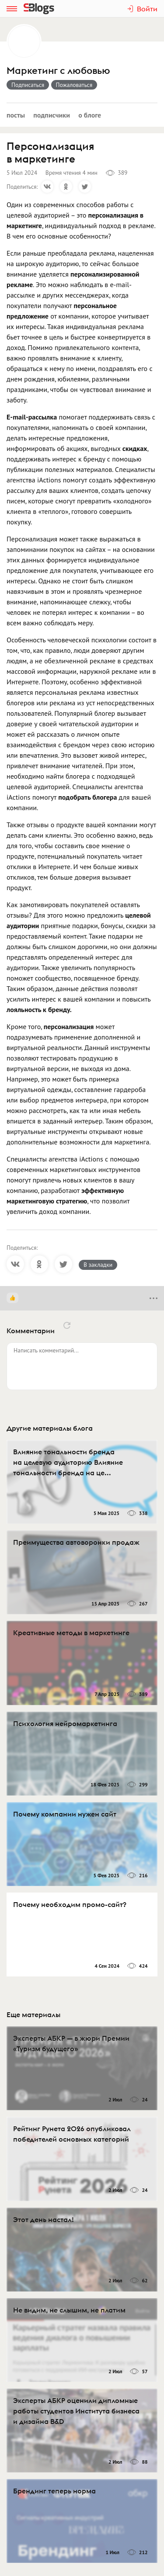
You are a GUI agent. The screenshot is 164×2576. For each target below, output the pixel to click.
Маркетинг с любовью (58, 71)
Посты (16, 115)
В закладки (98, 1265)
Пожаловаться (74, 85)
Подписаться (27, 85)
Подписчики (51, 115)
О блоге (89, 115)
